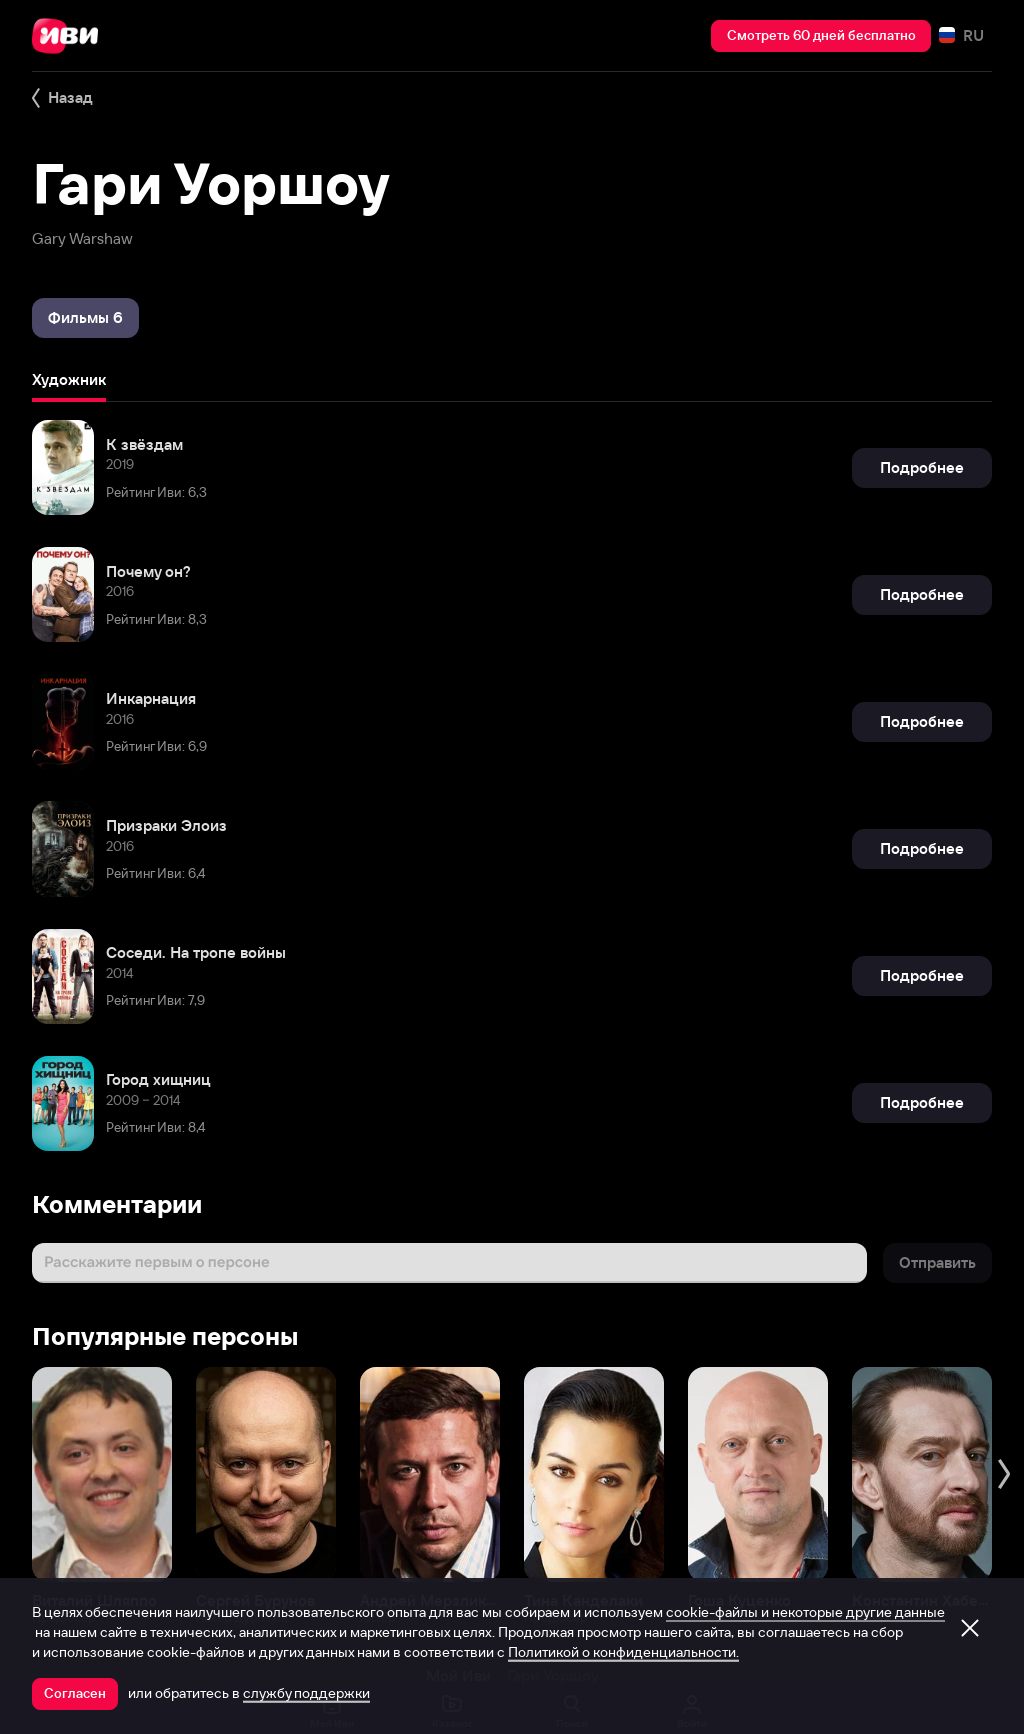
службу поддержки (306, 1693)
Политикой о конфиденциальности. (623, 1652)
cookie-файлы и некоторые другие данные (805, 1612)
